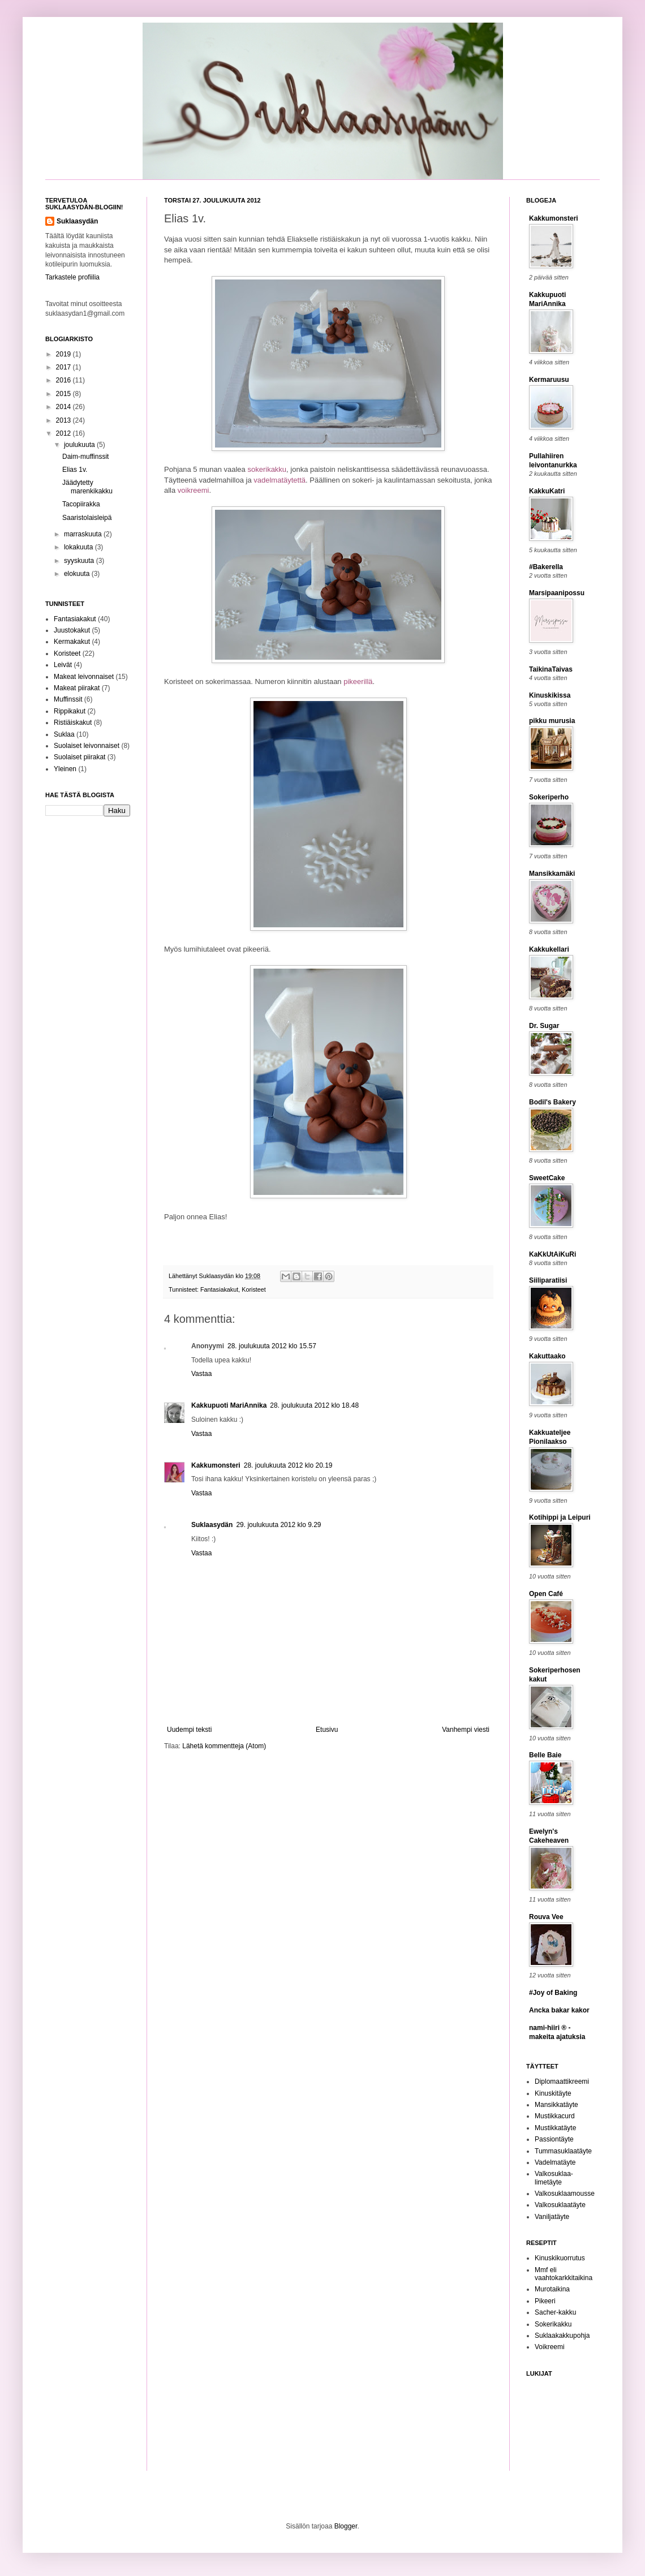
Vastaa (201, 1374)
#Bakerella (546, 567)
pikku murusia (552, 721)
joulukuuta (80, 445)
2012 (64, 433)
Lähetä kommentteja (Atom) (224, 1746)
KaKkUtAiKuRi (552, 1254)
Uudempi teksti (189, 1730)
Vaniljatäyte (552, 2217)
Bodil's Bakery (552, 1102)
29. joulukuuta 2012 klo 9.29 (278, 1525)
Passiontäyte (554, 2139)
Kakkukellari (549, 949)
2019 (64, 354)
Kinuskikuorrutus (560, 2258)
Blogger (346, 2526)
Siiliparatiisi (548, 1280)
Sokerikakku (553, 2324)
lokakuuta (79, 547)
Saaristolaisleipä (86, 518)
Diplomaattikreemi (562, 2081)
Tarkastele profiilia (72, 277)
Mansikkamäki (552, 874)
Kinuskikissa (549, 695)
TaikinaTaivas (551, 669)
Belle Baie (545, 1755)
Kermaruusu (549, 380)
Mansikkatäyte (556, 2105)
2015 (64, 394)
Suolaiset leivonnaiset (86, 746)
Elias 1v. (74, 470)
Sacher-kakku (555, 2312)
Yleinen (65, 769)
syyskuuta (80, 561)
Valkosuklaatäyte (560, 2205)
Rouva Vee (546, 1917)
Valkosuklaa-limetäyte (554, 2178)
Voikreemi (550, 2347)
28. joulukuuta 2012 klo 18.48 (314, 1405)
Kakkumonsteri (215, 1465)
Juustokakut (72, 630)
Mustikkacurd (555, 2116)
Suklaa (64, 734)
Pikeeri (545, 2301)
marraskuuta (84, 534)
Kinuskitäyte (553, 2093)
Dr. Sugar (544, 1026)
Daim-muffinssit (85, 457)
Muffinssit (68, 699)
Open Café (546, 1594)
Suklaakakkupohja (562, 2336)
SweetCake (547, 1178)
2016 (64, 380)
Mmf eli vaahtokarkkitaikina (563, 2274)
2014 (64, 407)
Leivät (63, 665)
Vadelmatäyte (555, 2162)
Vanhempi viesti (465, 1730)
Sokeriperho (549, 797)
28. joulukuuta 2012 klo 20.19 (288, 1465)
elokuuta (78, 574)
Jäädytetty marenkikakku (87, 486)
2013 (64, 420)
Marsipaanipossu (556, 593)
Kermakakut (72, 642)
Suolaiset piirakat (79, 757)
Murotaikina (552, 2289)
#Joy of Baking (553, 1993)
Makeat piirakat (77, 688)
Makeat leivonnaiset (84, 677)
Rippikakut (69, 711)
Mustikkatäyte (555, 2128)
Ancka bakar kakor (559, 2010)
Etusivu (327, 1730)
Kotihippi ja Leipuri (560, 1517)
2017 (64, 367)
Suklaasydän (217, 1275)
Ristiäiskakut (73, 722)
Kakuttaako (547, 1356)
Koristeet (254, 1289)
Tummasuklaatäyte (563, 2151)
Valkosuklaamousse (565, 2193)
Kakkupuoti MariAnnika (228, 1405)
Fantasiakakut (219, 1289)
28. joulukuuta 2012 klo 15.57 (271, 1346)
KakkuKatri (547, 491)
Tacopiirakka (81, 504)
